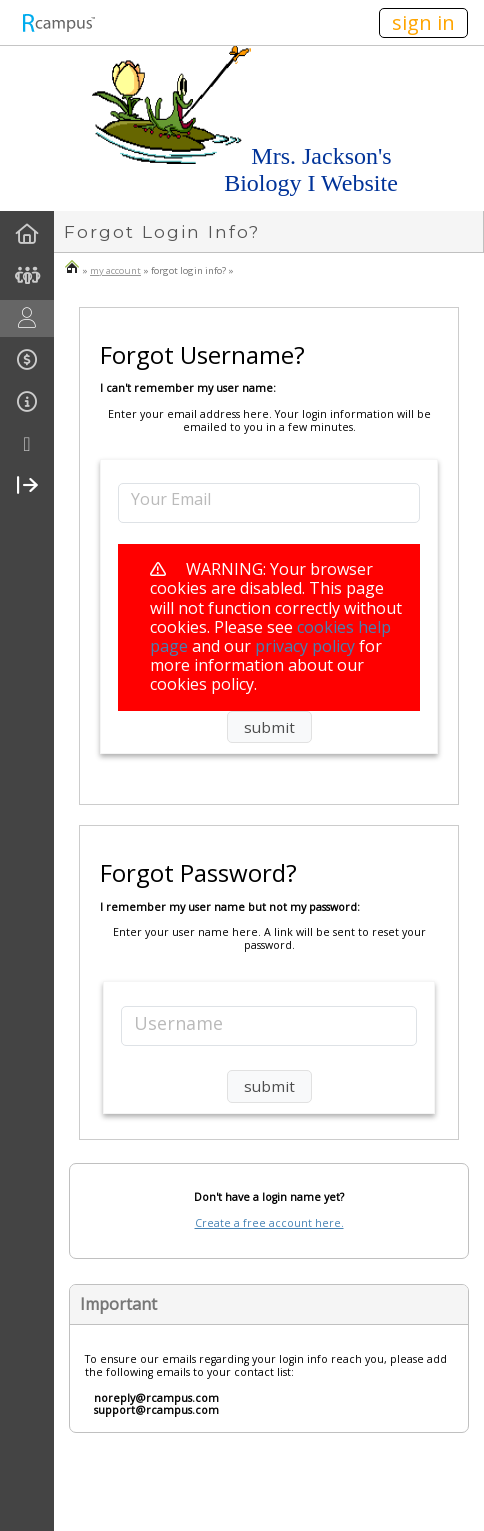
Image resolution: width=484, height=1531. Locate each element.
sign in (423, 22)
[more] (27, 444)
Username (178, 1023)
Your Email (171, 498)
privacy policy (305, 646)
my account (115, 270)
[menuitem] (27, 234)
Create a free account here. (269, 1223)
